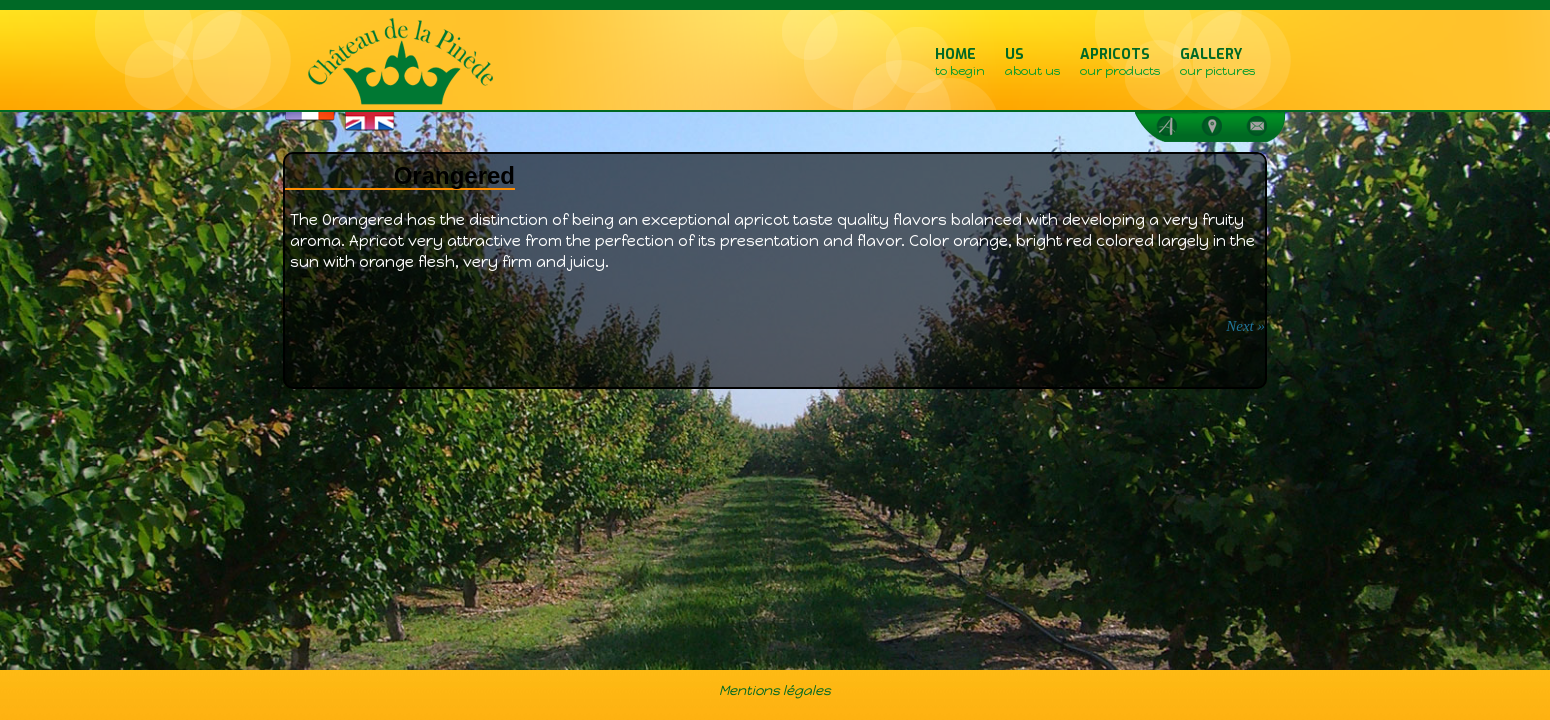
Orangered (454, 175)
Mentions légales (775, 690)
